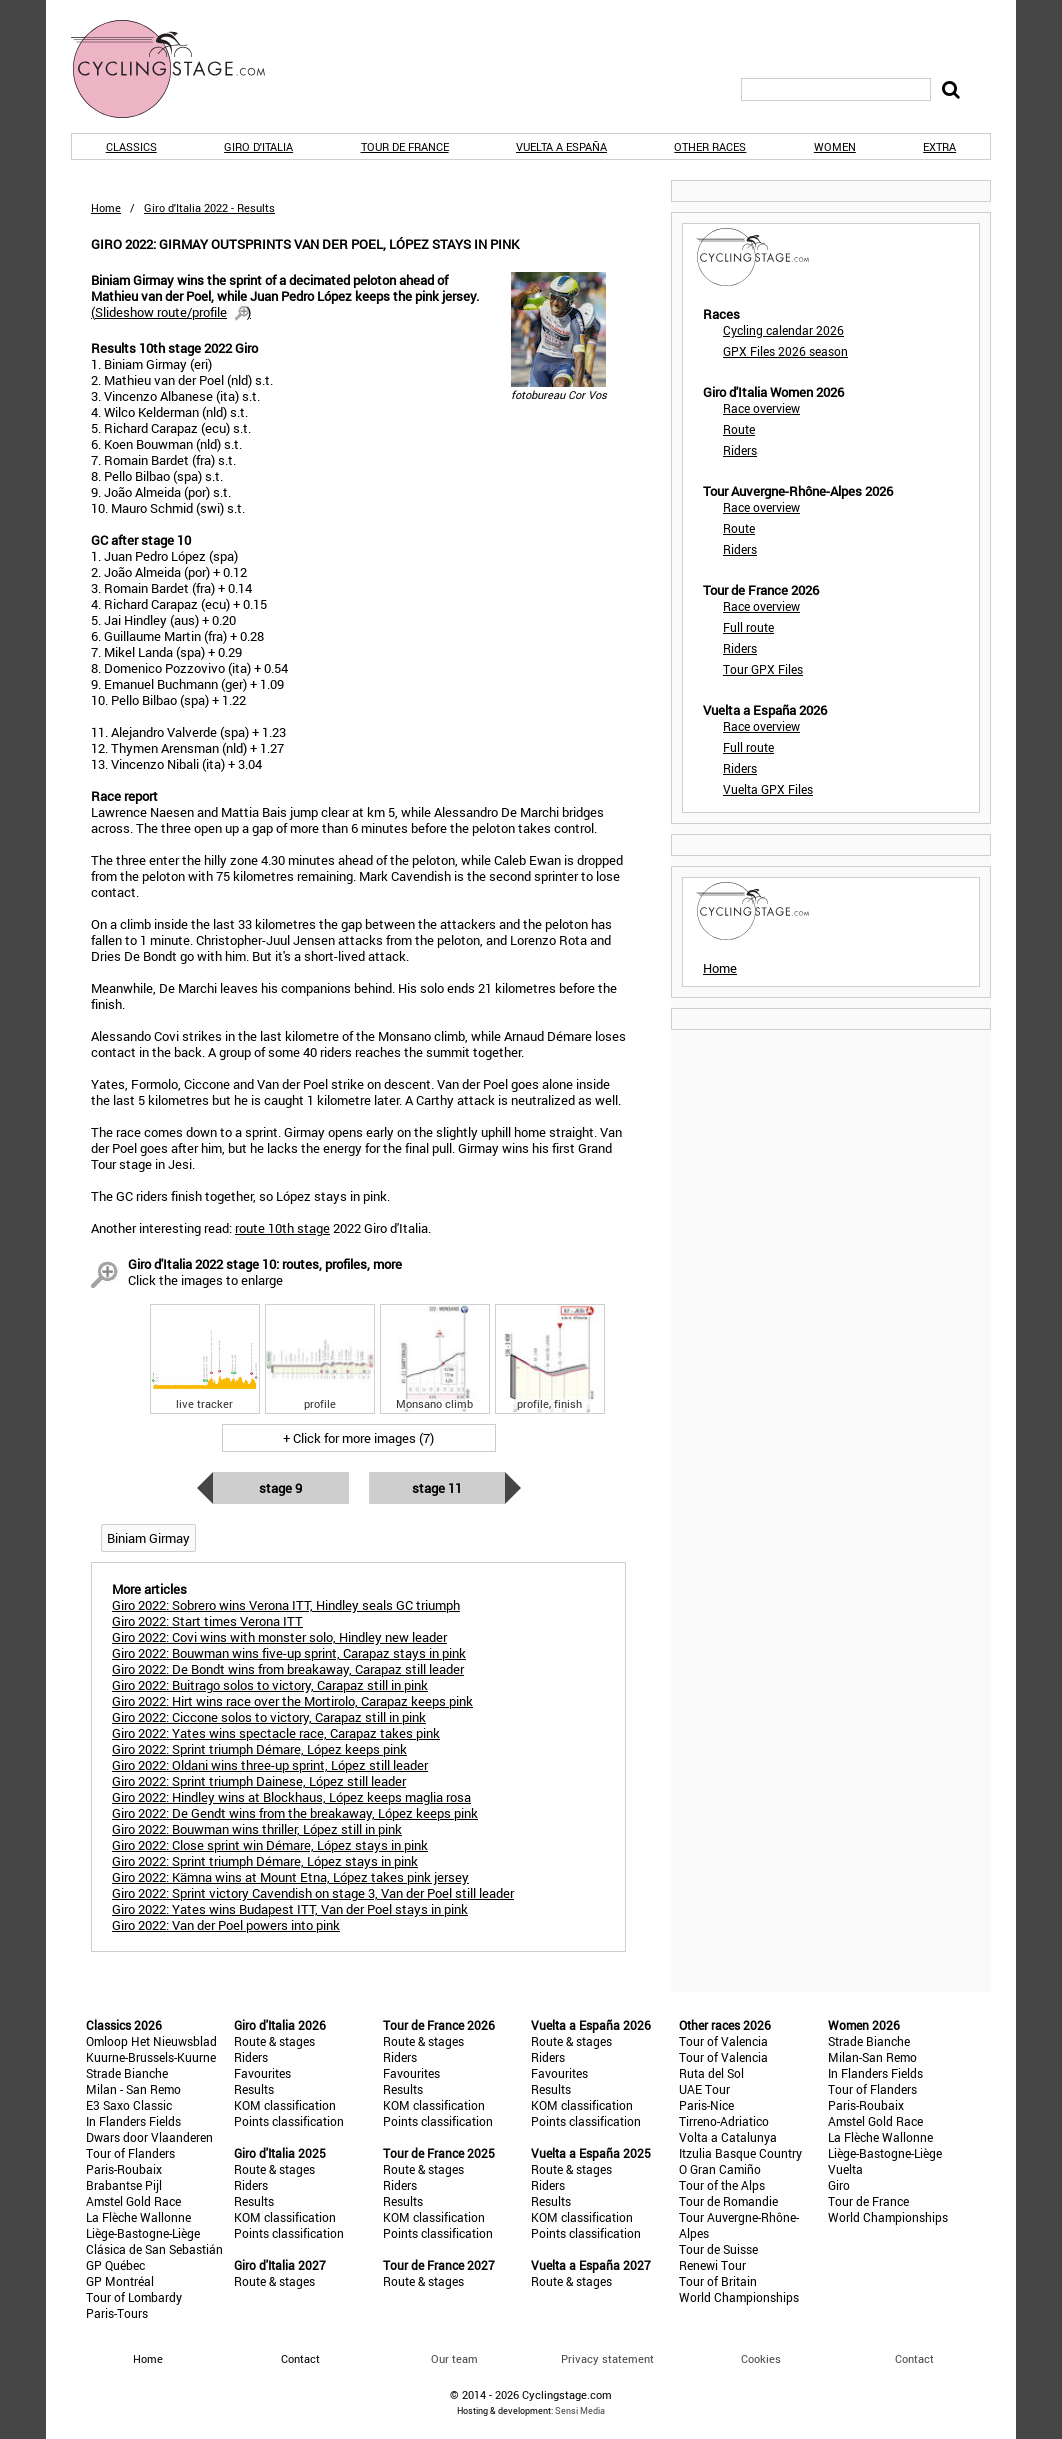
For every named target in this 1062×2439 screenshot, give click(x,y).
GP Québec (115, 2265)
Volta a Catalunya (728, 2137)
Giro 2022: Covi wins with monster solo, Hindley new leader (279, 1637)
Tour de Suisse (718, 2249)
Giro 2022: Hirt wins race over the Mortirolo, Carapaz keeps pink (292, 1701)
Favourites (262, 2073)
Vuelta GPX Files (768, 789)
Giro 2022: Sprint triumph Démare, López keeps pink (259, 1749)
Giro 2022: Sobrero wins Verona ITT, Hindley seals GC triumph (286, 1605)
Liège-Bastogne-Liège (143, 2233)
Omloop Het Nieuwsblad (151, 2041)
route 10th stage (282, 1228)
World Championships (739, 2297)
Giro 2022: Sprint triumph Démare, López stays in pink (265, 1861)
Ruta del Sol (711, 2073)
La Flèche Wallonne (138, 2217)
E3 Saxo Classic (129, 2105)
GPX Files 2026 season (785, 351)
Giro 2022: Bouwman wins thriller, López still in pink (257, 1829)
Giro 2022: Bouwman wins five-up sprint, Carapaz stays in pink (289, 1653)
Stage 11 (437, 1488)
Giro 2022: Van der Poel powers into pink (226, 1925)
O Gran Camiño (720, 2169)
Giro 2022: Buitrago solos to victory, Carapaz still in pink (270, 1685)
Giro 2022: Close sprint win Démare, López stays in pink (270, 1845)
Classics (131, 146)
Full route (748, 627)
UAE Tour (704, 2089)
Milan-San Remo (872, 2057)
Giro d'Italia (258, 146)
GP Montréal (120, 2281)
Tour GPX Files (763, 669)
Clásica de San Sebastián (154, 2249)
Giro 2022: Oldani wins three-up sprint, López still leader (270, 1765)
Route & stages (274, 2041)
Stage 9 (280, 1488)
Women (835, 146)
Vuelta (845, 2169)
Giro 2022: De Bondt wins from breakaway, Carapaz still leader (288, 1669)
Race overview (761, 408)
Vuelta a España (561, 146)
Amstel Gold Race (133, 2201)
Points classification (289, 2121)
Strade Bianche (127, 2073)
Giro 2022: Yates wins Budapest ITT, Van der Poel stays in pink (290, 1909)
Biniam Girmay (148, 1538)
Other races (710, 146)
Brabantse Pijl (124, 2185)
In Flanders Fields (133, 2121)
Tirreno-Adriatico (724, 2121)
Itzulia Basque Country (740, 2153)
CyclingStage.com (181, 69)
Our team (454, 2358)
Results (254, 2089)
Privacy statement (607, 2358)
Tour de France (405, 146)
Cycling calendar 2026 (783, 330)
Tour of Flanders (130, 2153)
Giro (839, 2185)
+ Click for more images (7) (358, 1438)
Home (106, 207)
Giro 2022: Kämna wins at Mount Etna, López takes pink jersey (290, 1877)
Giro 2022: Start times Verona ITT (207, 1621)
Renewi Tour (712, 2265)
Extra (939, 146)
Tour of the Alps (722, 2185)
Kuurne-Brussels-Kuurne (151, 2057)
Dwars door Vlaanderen (149, 2137)
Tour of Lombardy (134, 2297)
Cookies (761, 2358)
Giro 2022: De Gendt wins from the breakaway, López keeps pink (295, 1813)
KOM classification (285, 2105)
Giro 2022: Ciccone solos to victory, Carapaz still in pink (269, 1717)
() (171, 312)
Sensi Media (580, 2410)
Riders (740, 450)
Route (739, 429)
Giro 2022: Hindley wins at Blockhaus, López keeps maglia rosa (291, 1797)
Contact (914, 2358)
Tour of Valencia (723, 2041)
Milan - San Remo (133, 2089)
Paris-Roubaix (124, 2169)
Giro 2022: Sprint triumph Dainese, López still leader (259, 1781)
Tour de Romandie (728, 2201)
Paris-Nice (706, 2105)
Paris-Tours (117, 2313)
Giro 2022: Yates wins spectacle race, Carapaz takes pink (276, 1733)
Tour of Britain (718, 2281)
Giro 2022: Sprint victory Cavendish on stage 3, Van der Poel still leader (313, 1893)
